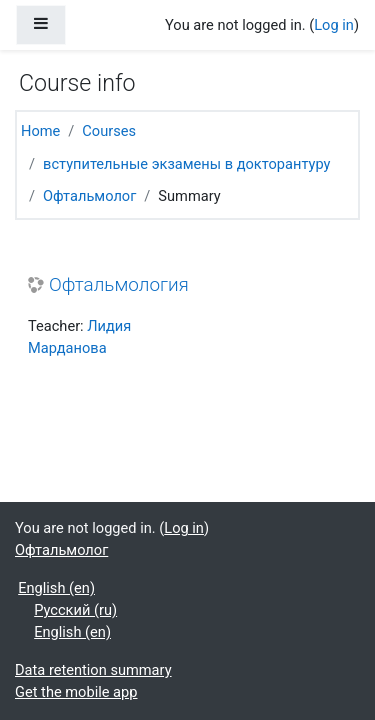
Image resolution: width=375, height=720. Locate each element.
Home (40, 131)
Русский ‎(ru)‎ (75, 610)
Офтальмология (119, 285)
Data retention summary (93, 670)
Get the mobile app (76, 692)
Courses (109, 131)
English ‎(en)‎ (56, 588)
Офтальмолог (89, 196)
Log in (334, 25)
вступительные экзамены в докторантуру (186, 164)
